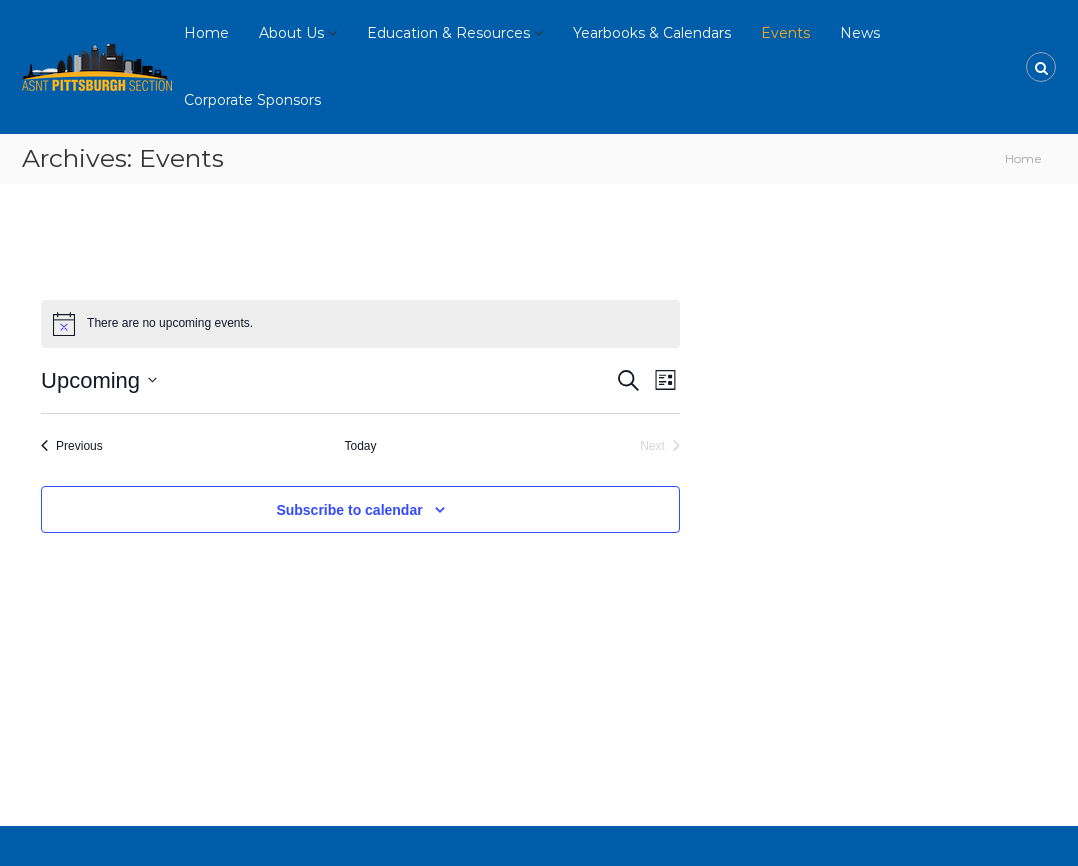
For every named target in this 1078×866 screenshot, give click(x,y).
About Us (291, 33)
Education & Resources (448, 33)
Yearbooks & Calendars (652, 33)
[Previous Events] (72, 446)
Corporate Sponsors (252, 100)
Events (785, 33)
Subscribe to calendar (349, 510)
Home (206, 33)
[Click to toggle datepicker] (99, 380)
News (860, 33)
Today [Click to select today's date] (360, 446)
